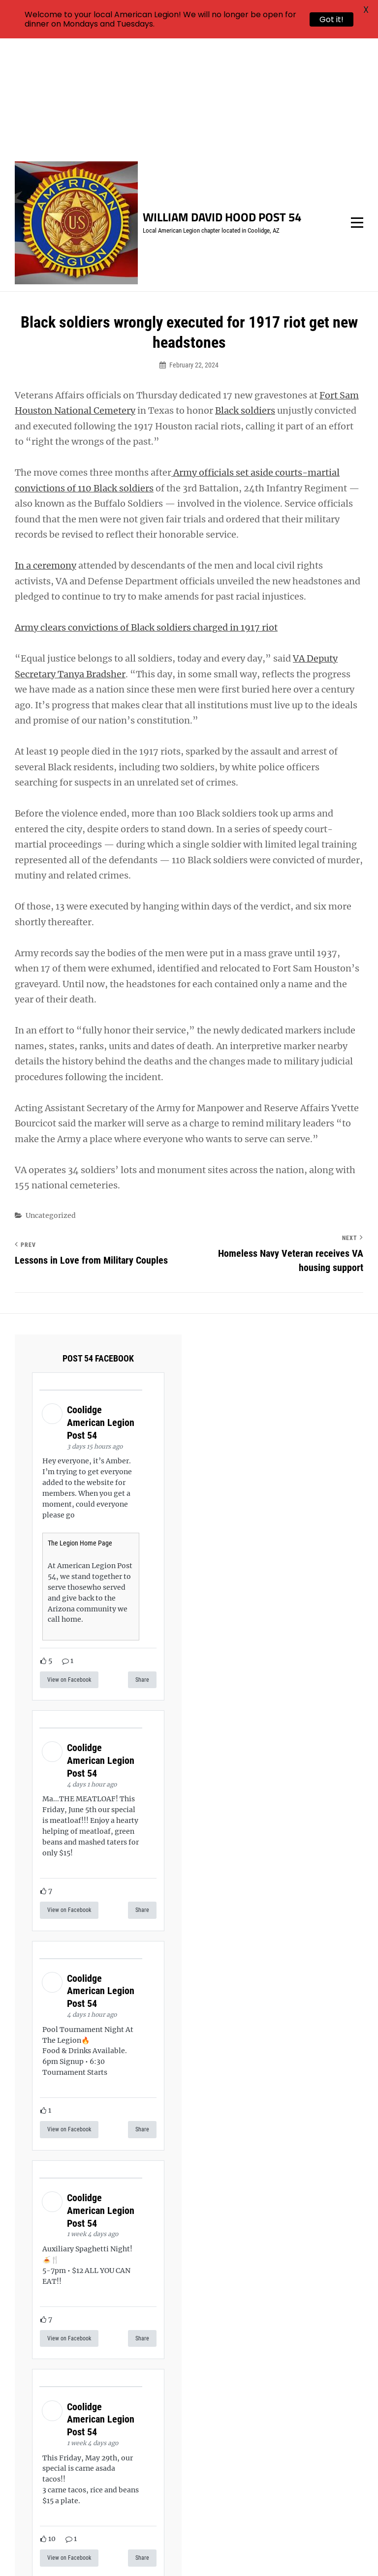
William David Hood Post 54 (222, 101)
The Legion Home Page (80, 1427)
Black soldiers (245, 295)
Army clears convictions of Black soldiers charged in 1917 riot (146, 511)
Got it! (331, 19)
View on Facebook (69, 1563)
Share (142, 1563)
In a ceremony (45, 449)
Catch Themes (220, 2552)
